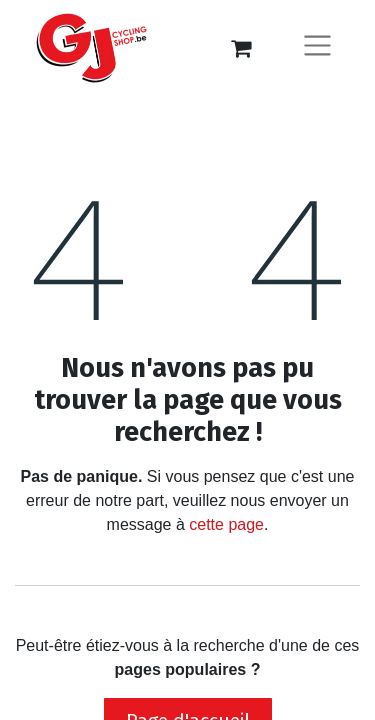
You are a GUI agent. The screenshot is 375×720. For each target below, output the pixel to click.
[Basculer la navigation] (317, 48)
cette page (226, 524)
